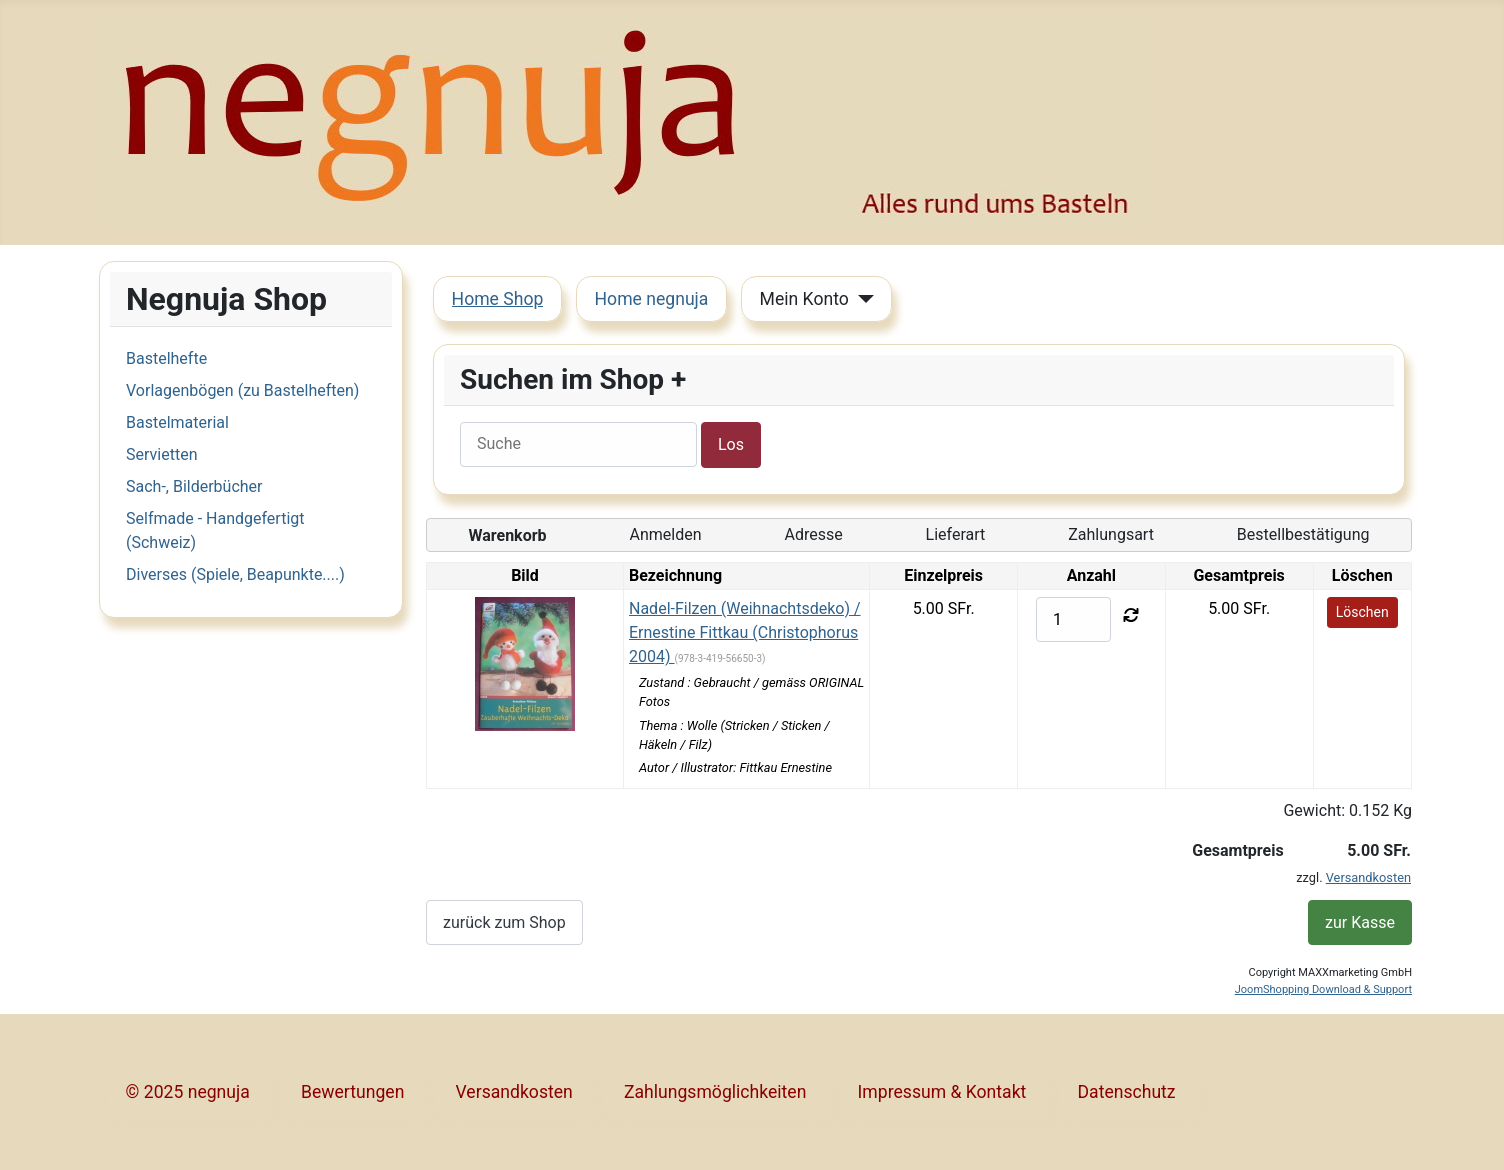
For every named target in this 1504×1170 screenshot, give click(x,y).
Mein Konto (804, 299)
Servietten (161, 454)
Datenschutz (1127, 1092)
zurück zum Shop (504, 922)
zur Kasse (1360, 922)
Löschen (1362, 612)
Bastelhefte (166, 358)
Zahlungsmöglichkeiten (715, 1092)
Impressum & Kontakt (942, 1092)
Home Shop (498, 299)
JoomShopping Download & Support (1323, 989)
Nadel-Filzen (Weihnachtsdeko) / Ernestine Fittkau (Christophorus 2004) (745, 632)
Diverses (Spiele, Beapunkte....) (235, 574)
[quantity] (1073, 619)
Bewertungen (352, 1092)
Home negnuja (652, 299)
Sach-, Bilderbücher (194, 486)
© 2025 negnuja (188, 1092)
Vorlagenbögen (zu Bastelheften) (242, 390)
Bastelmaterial (177, 422)
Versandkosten (1368, 877)
